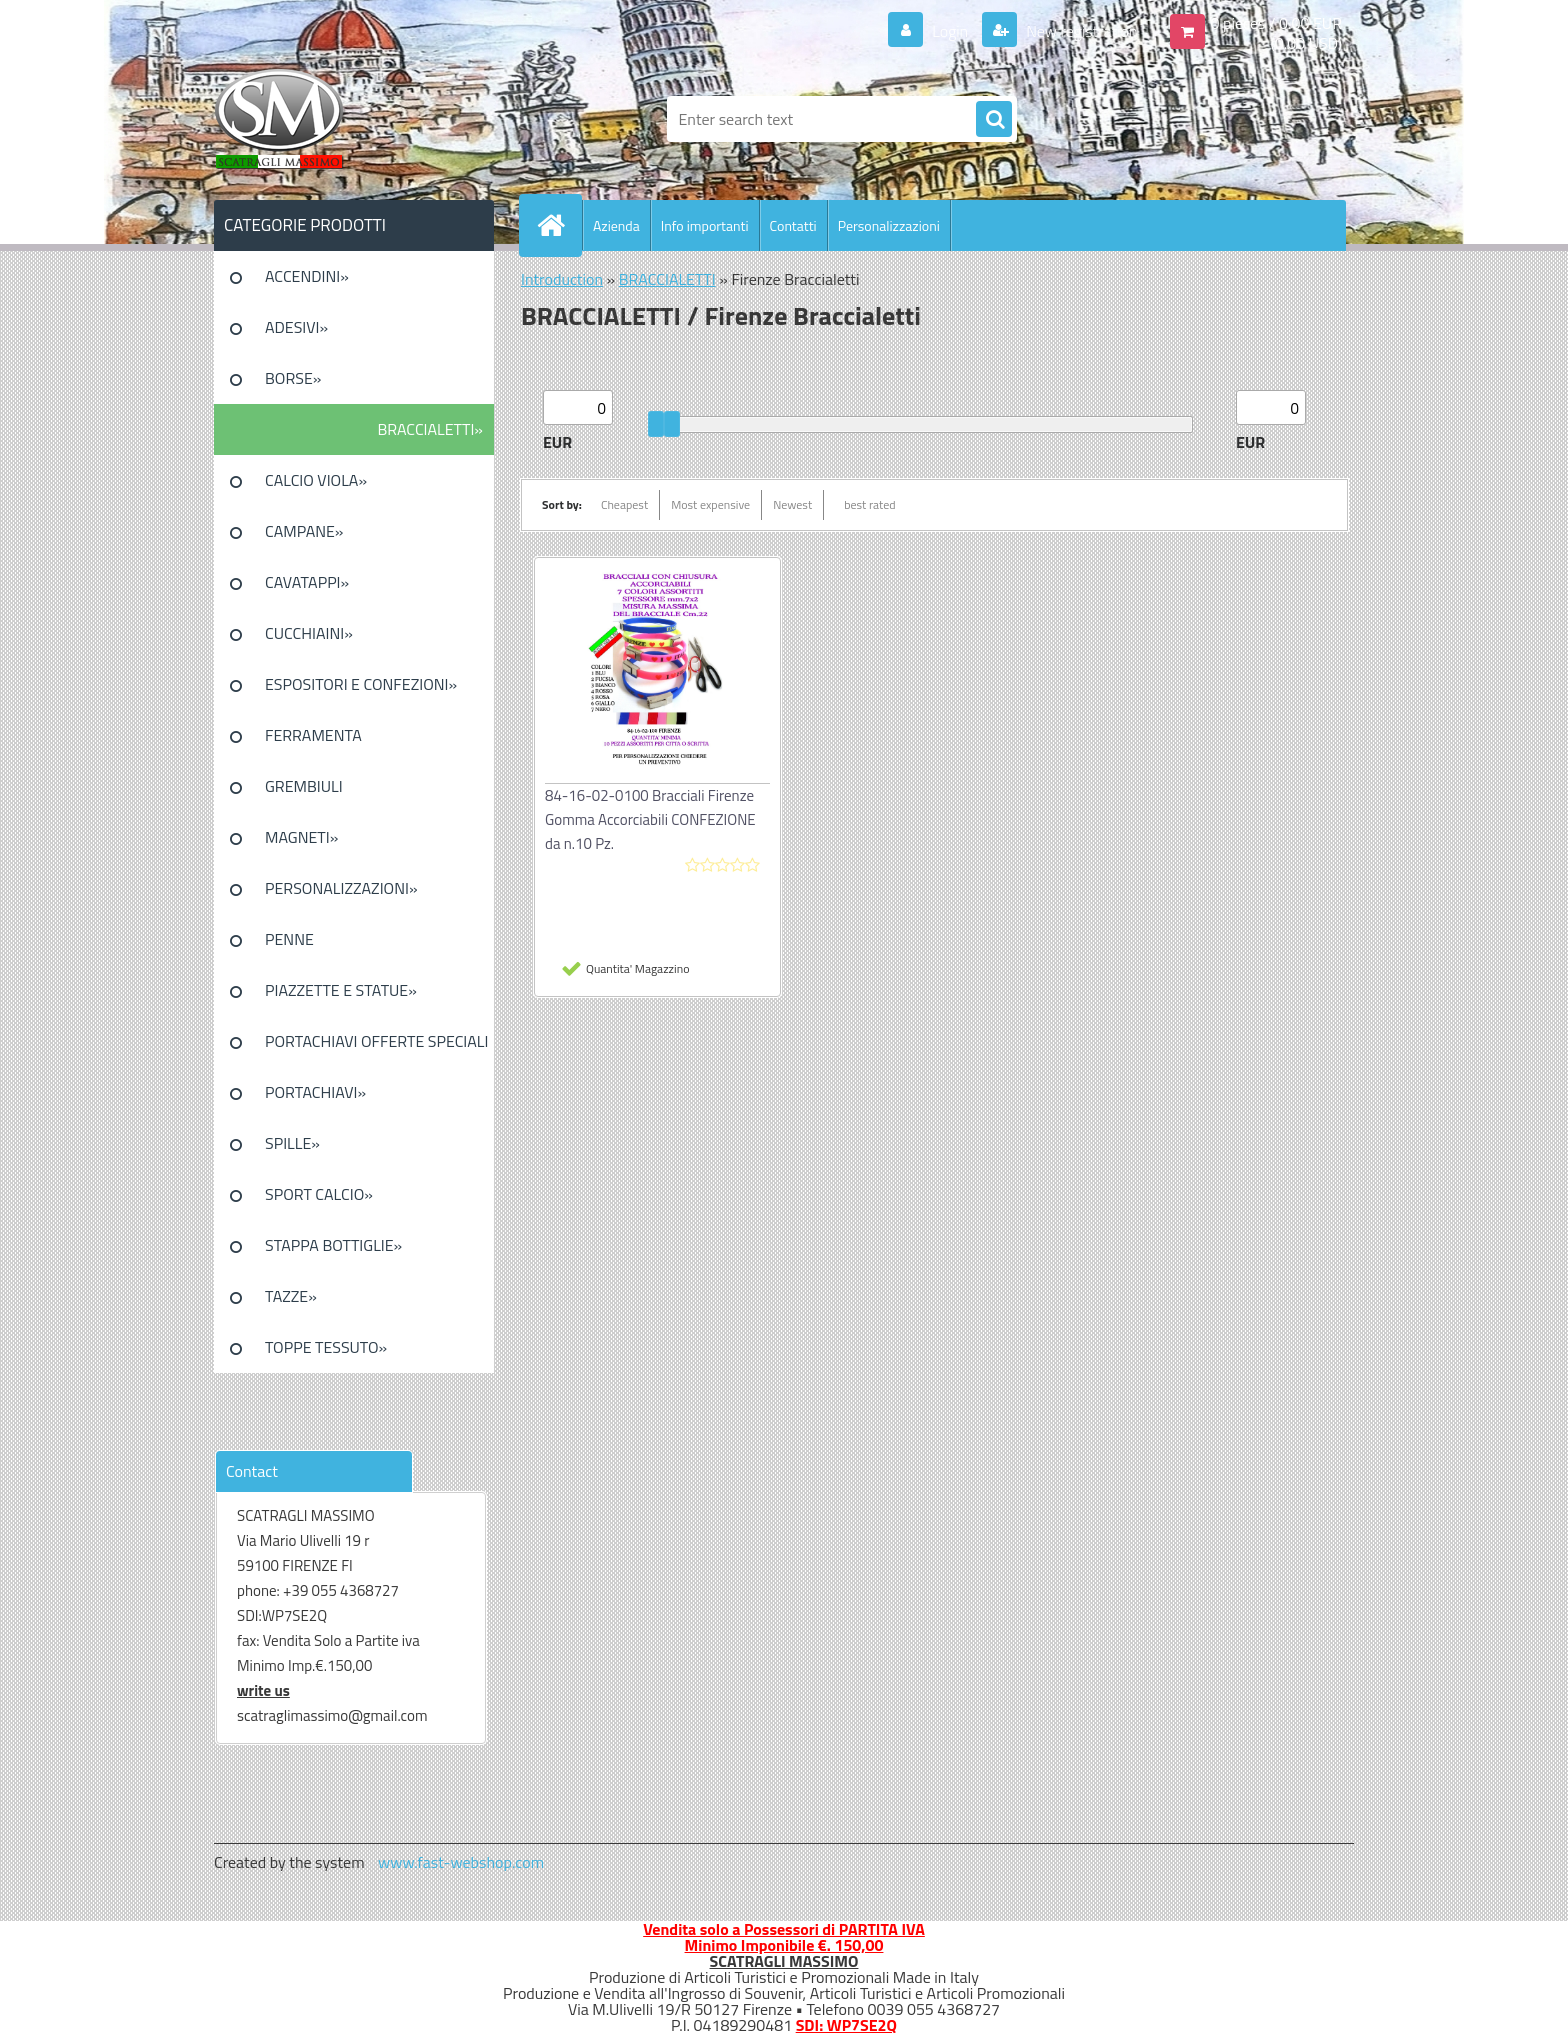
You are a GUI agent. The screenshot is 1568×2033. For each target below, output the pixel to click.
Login (950, 31)
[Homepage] (559, 225)
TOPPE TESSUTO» (326, 1347)
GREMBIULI (304, 786)
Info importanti (705, 225)
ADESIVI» (296, 327)
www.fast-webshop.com (461, 1862)
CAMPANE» (304, 531)
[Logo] (351, 119)
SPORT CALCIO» (319, 1194)
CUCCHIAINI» (309, 633)
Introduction (562, 279)
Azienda (616, 225)
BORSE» (293, 378)
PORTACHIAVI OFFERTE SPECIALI (376, 1041)
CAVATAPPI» (307, 582)
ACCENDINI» (307, 276)
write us (263, 1690)
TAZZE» (291, 1296)
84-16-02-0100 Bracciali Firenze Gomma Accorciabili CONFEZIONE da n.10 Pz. (650, 819)
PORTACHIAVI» (315, 1092)
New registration (1080, 31)
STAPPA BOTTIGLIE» (333, 1245)
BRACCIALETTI (667, 279)
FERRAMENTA (313, 735)
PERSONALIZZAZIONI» (341, 888)
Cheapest (624, 504)
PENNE (289, 939)
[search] (994, 120)
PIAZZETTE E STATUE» (341, 990)
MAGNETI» (301, 837)
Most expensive (710, 504)
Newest (792, 504)
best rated (870, 504)
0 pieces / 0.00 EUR (1276, 23)
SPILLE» (292, 1143)
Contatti (793, 225)
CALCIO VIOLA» (316, 480)
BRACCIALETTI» (430, 429)
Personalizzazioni (889, 225)
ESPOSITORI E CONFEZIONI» (361, 684)
